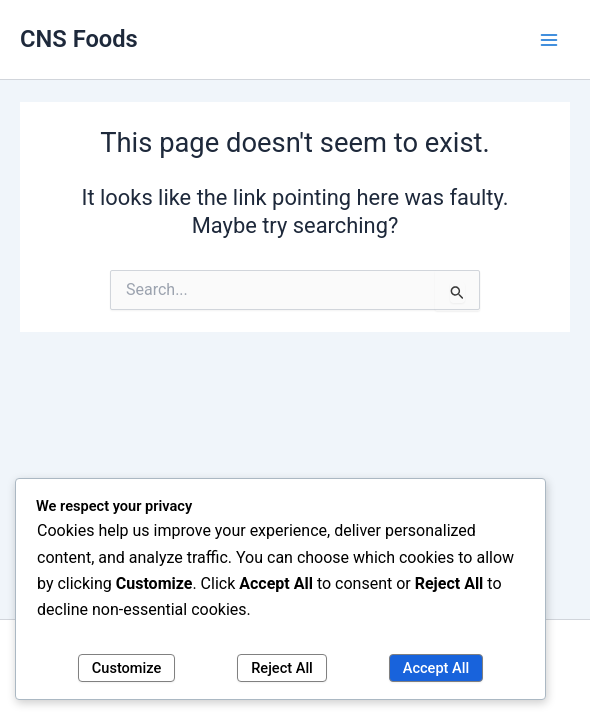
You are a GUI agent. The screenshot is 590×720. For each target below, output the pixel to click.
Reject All (282, 668)
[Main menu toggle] (549, 40)
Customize (127, 668)
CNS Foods (79, 39)
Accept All (436, 668)
